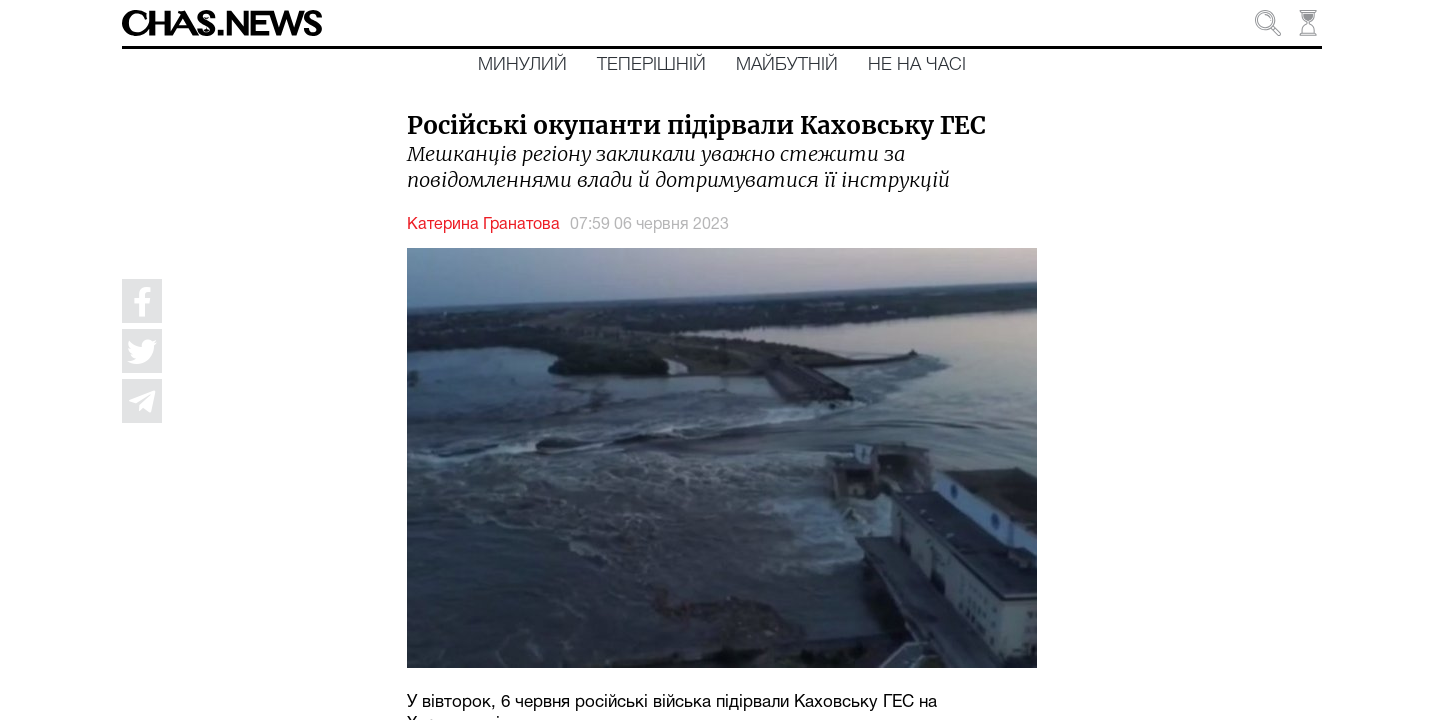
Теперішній (651, 65)
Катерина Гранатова (483, 225)
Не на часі (917, 65)
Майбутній (787, 65)
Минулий (522, 65)
